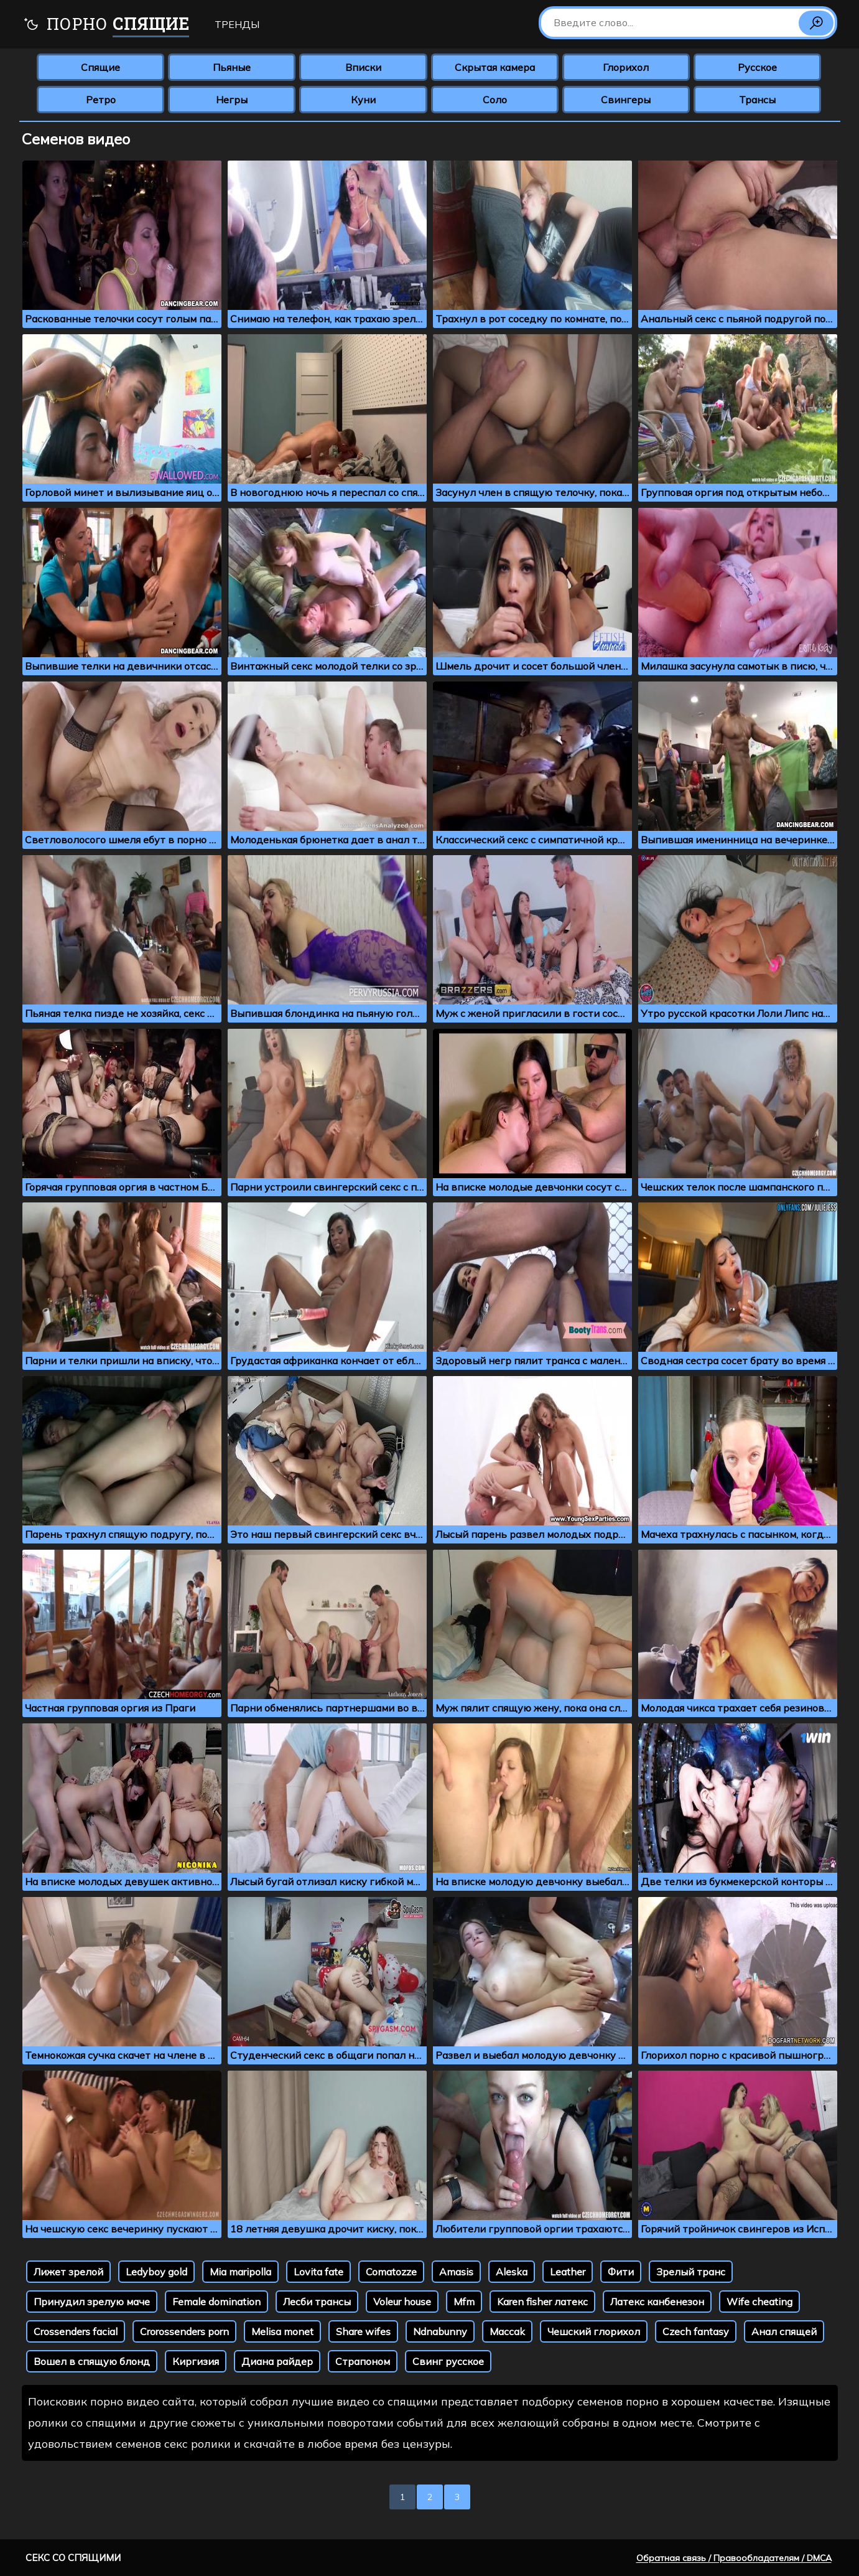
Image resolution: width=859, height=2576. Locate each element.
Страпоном (362, 2361)
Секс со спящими (73, 2558)
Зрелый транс (690, 2271)
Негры (232, 99)
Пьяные (232, 67)
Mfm (464, 2301)
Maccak (507, 2331)
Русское (757, 67)
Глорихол (626, 67)
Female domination (216, 2301)
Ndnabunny (440, 2331)
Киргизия (195, 2361)
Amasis (456, 2271)
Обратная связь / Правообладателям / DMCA (734, 2558)
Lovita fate (318, 2271)
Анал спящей (784, 2331)
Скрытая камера (495, 67)
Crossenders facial (76, 2331)
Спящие (100, 67)
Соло (495, 99)
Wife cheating (759, 2301)
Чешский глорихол (593, 2331)
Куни (363, 99)
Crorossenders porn (184, 2331)
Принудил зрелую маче (92, 2301)
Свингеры (626, 99)
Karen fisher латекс (542, 2301)
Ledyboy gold (156, 2271)
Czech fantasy (695, 2331)
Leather (567, 2271)
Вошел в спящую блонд (92, 2361)
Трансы (757, 99)
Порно (106, 25)
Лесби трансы (317, 2301)
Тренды (237, 24)
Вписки (363, 67)
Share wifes (363, 2331)
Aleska (511, 2271)
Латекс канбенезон (657, 2301)
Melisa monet (282, 2331)
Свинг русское (448, 2361)
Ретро (101, 99)
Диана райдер (277, 2361)
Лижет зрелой (68, 2271)
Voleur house (402, 2301)
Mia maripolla (240, 2271)
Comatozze (391, 2271)
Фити (621, 2271)
